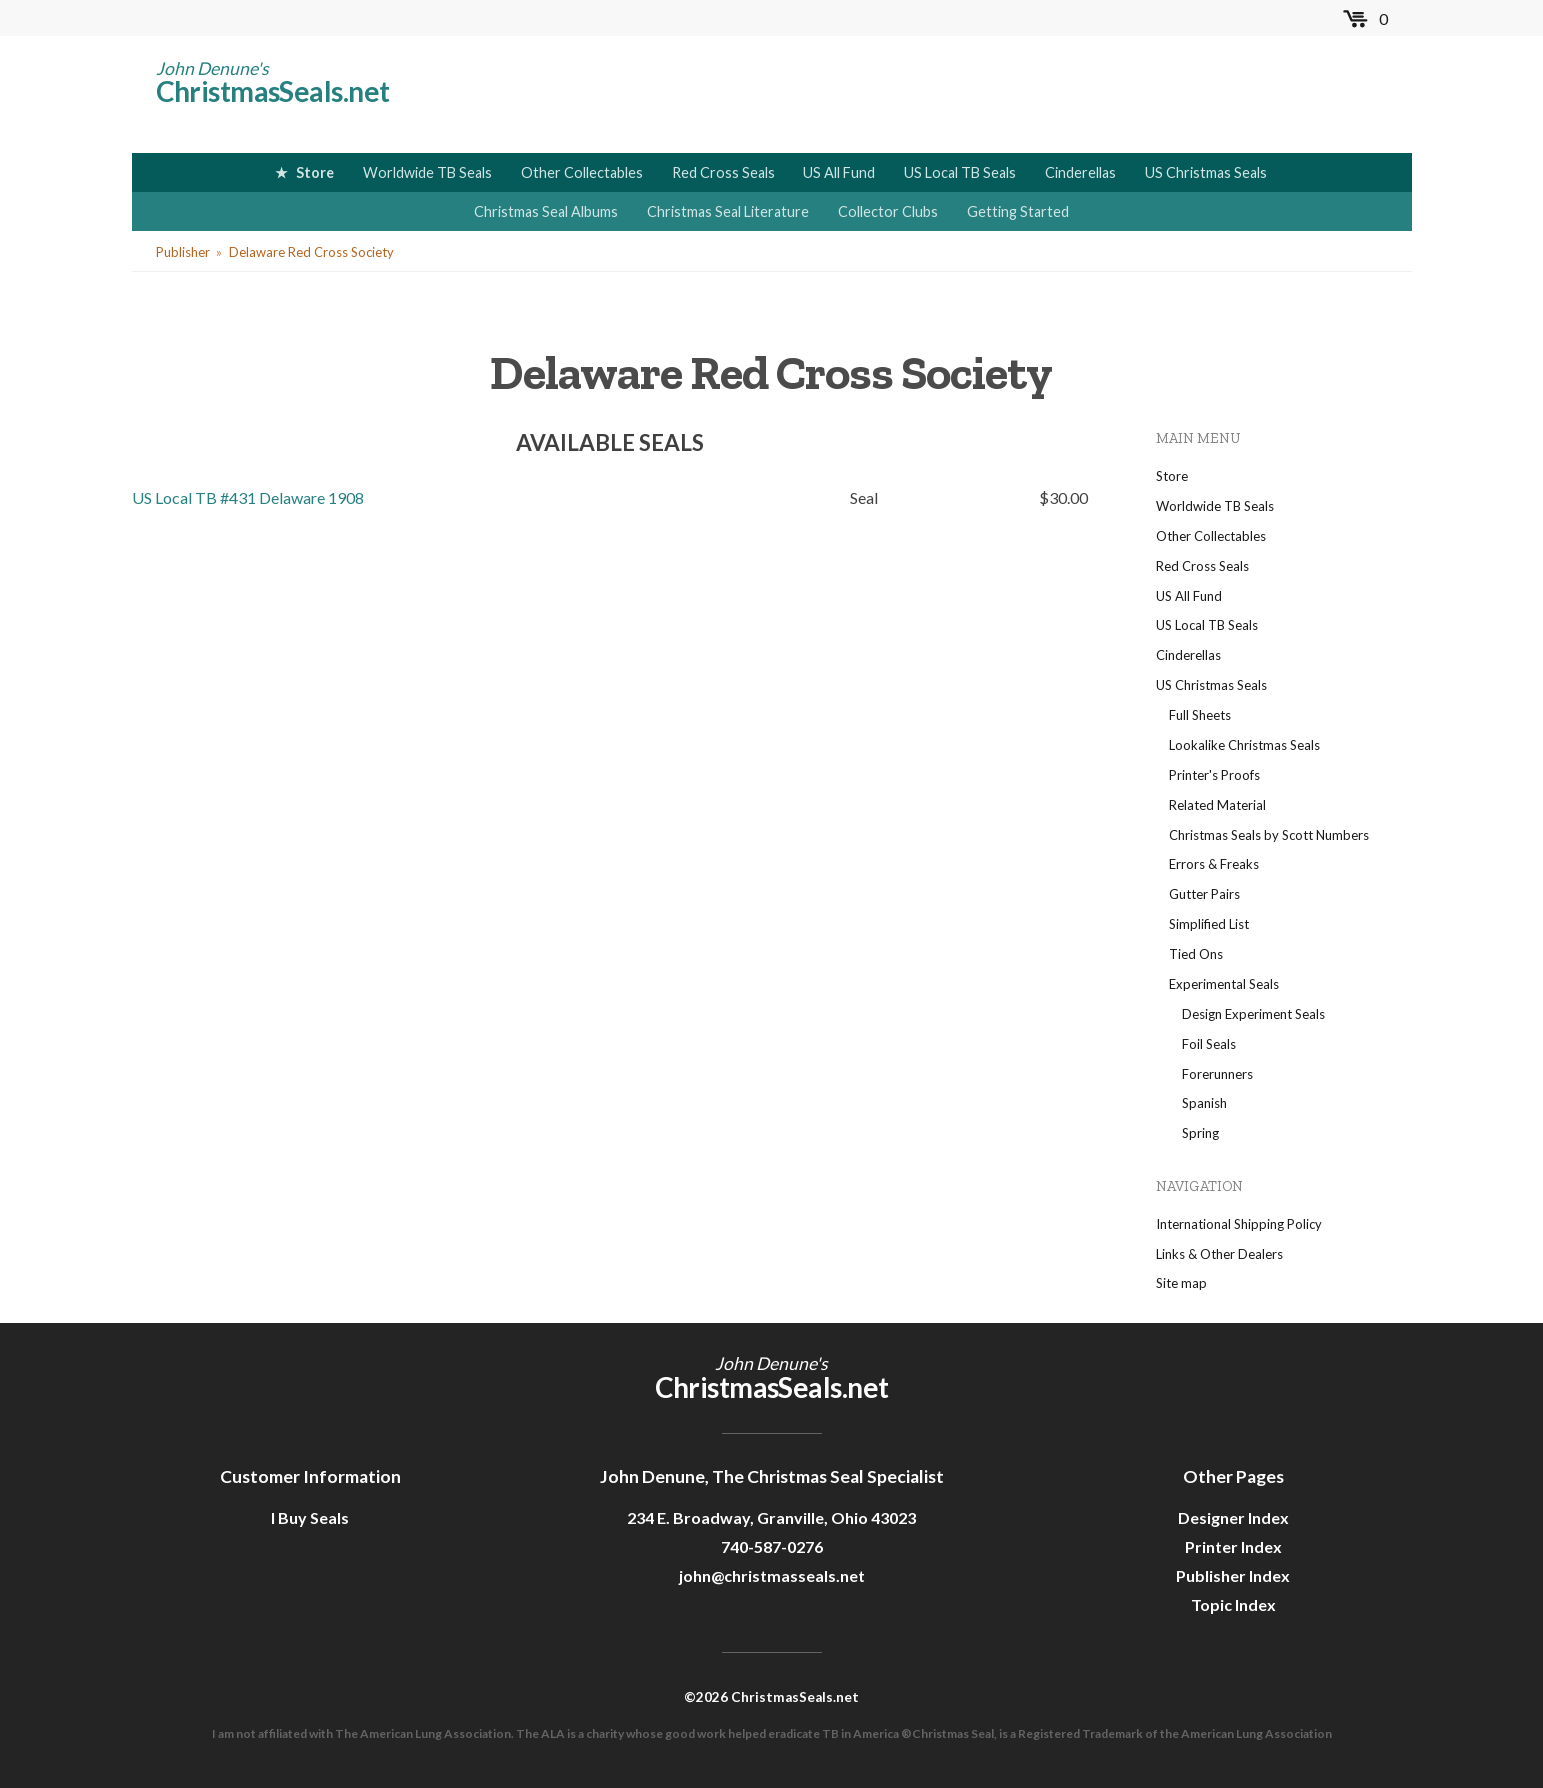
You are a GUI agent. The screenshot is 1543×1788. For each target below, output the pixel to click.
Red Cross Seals (723, 172)
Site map (1181, 1283)
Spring (1200, 1133)
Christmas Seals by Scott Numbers (1269, 835)
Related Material (1217, 805)
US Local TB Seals (960, 172)
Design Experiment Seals (1253, 1014)
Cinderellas (1080, 172)
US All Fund (839, 172)
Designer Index (1233, 1517)
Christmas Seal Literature (728, 211)
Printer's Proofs (1214, 775)
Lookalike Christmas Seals (1244, 745)
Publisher (183, 252)
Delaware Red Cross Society (311, 252)
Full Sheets (1200, 715)
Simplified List (1209, 924)
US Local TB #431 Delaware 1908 (248, 497)
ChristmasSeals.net (273, 91)
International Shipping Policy (1239, 1224)
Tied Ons (1196, 954)
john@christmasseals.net (772, 1575)
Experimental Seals (1224, 984)
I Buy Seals (310, 1517)
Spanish (1204, 1103)
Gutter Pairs (1204, 894)
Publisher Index (1233, 1575)
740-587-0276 (772, 1546)
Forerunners (1217, 1074)
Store (315, 172)
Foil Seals (1209, 1044)
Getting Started (1018, 211)
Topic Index (1233, 1604)
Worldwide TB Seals (427, 172)
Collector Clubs (888, 211)
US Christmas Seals (1206, 172)
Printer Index (1233, 1546)
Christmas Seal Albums (546, 211)
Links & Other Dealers (1219, 1254)
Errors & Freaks (1214, 864)
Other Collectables (582, 172)
